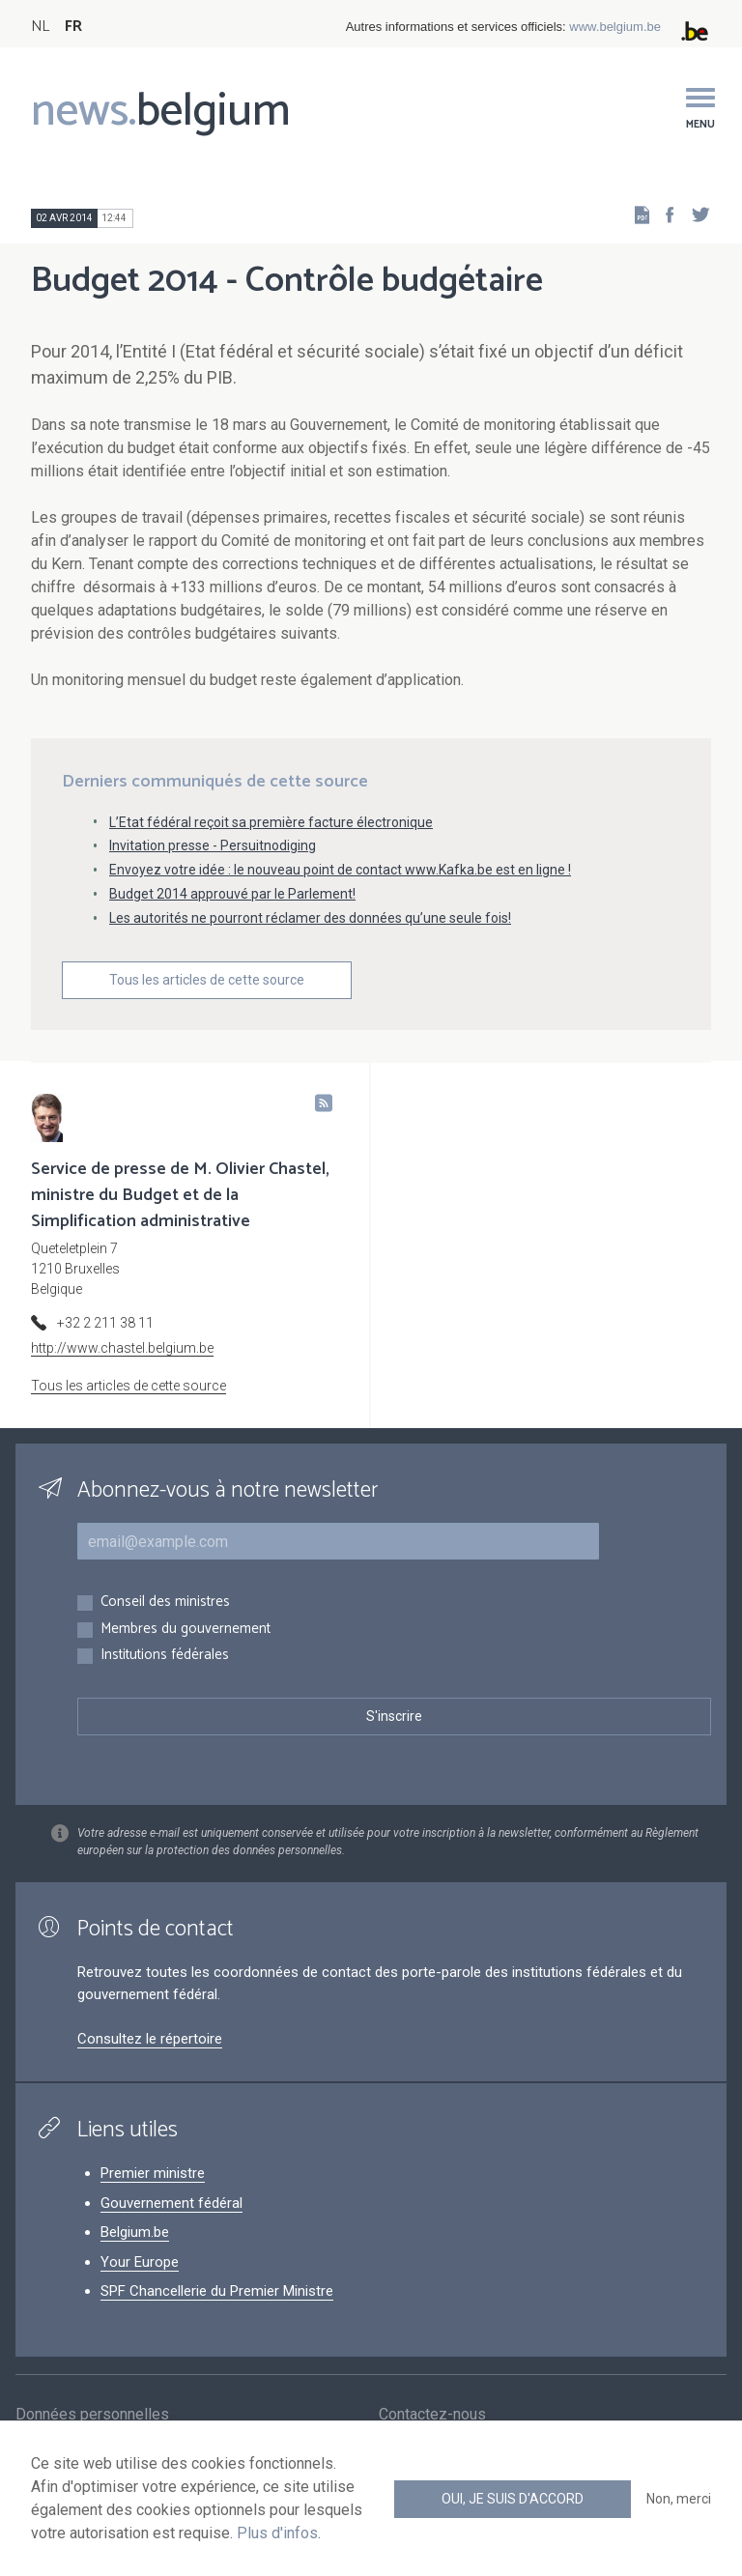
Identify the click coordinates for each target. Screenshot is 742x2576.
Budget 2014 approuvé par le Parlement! (232, 894)
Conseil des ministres (165, 1602)
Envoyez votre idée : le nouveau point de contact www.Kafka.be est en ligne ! (340, 869)
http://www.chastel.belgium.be (122, 1348)
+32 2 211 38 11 (105, 1323)
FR (73, 27)
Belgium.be (134, 2232)
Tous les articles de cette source (206, 979)
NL (40, 27)
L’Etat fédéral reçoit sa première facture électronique (271, 822)
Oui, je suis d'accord (513, 2498)
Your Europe (139, 2262)
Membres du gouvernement (185, 1629)
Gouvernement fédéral (171, 2203)
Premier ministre (152, 2173)
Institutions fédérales (164, 1656)
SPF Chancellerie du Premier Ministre (216, 2291)
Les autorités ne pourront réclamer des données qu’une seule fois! (310, 918)
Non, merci (678, 2498)
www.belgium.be (615, 26)
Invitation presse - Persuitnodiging (212, 845)
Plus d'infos (277, 2533)
